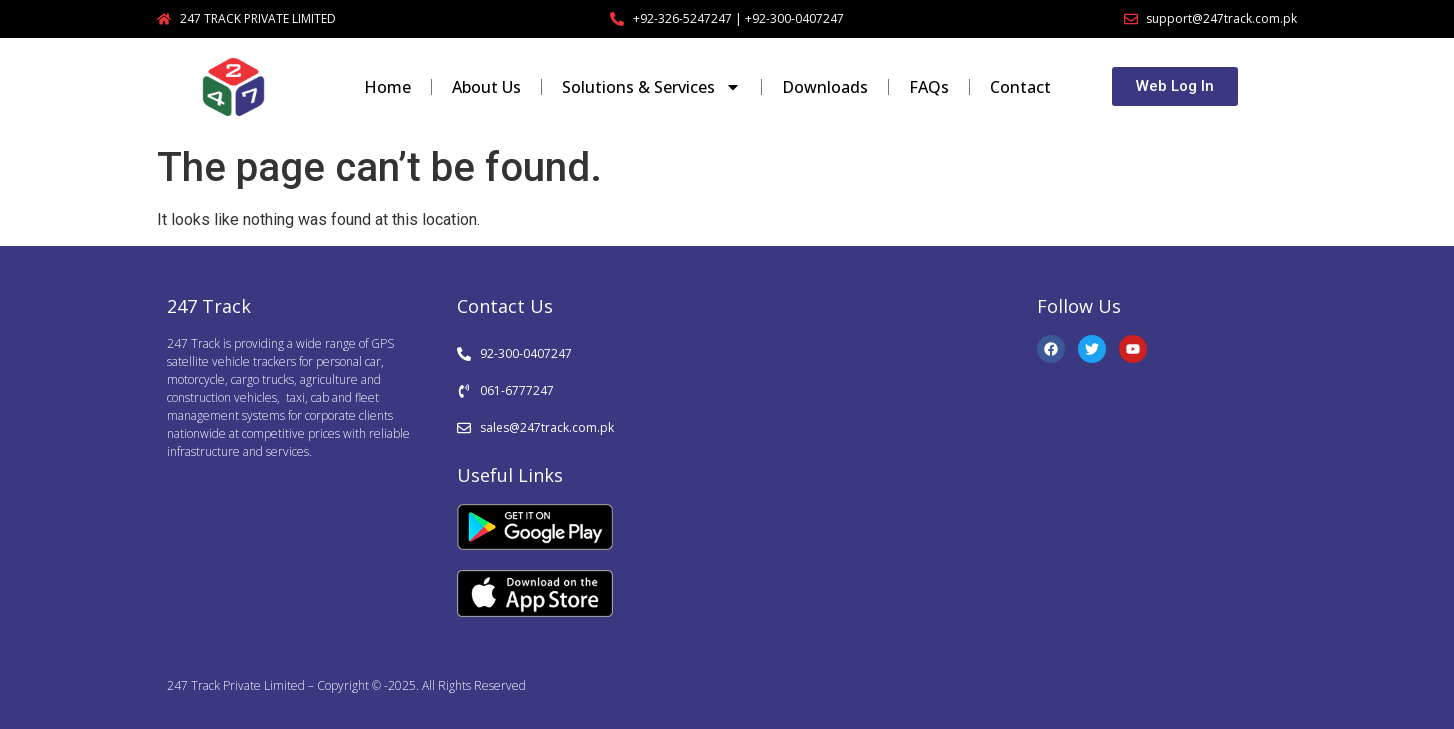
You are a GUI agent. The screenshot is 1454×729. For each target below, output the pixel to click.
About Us (486, 87)
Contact (1020, 87)
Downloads (825, 87)
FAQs (929, 87)
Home (387, 87)
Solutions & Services (651, 87)
